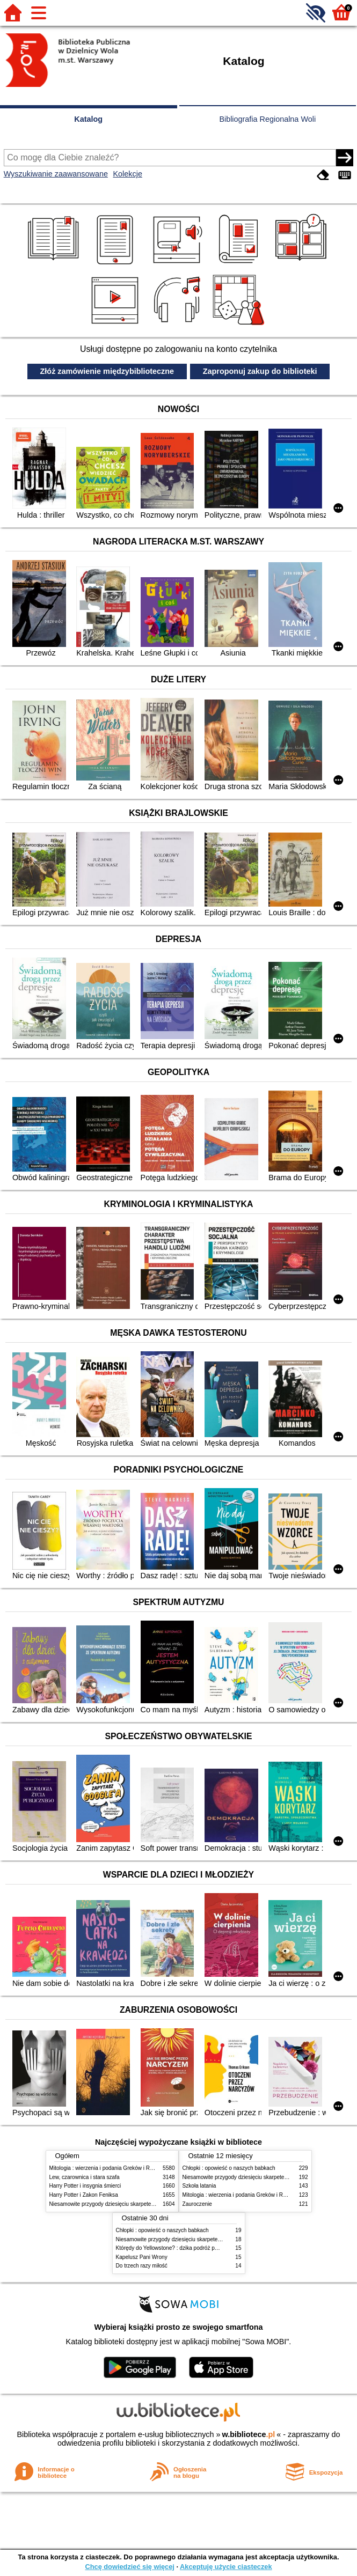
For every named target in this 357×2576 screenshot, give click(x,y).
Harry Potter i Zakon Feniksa (83, 2195)
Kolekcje (127, 174)
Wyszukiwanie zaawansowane (56, 174)
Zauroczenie (197, 2204)
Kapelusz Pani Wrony (141, 2257)
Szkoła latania (199, 2186)
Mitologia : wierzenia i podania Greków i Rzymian (108, 2168)
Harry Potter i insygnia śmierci (85, 2186)
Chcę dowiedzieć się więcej (129, 2567)
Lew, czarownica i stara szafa (84, 2177)
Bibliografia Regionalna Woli (267, 119)
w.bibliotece (248, 2434)
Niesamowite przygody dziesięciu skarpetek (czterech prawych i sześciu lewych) (145, 2204)
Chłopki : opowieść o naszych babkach (229, 2168)
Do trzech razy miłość (141, 2266)
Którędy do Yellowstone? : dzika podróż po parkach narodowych (192, 2248)
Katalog (88, 119)
